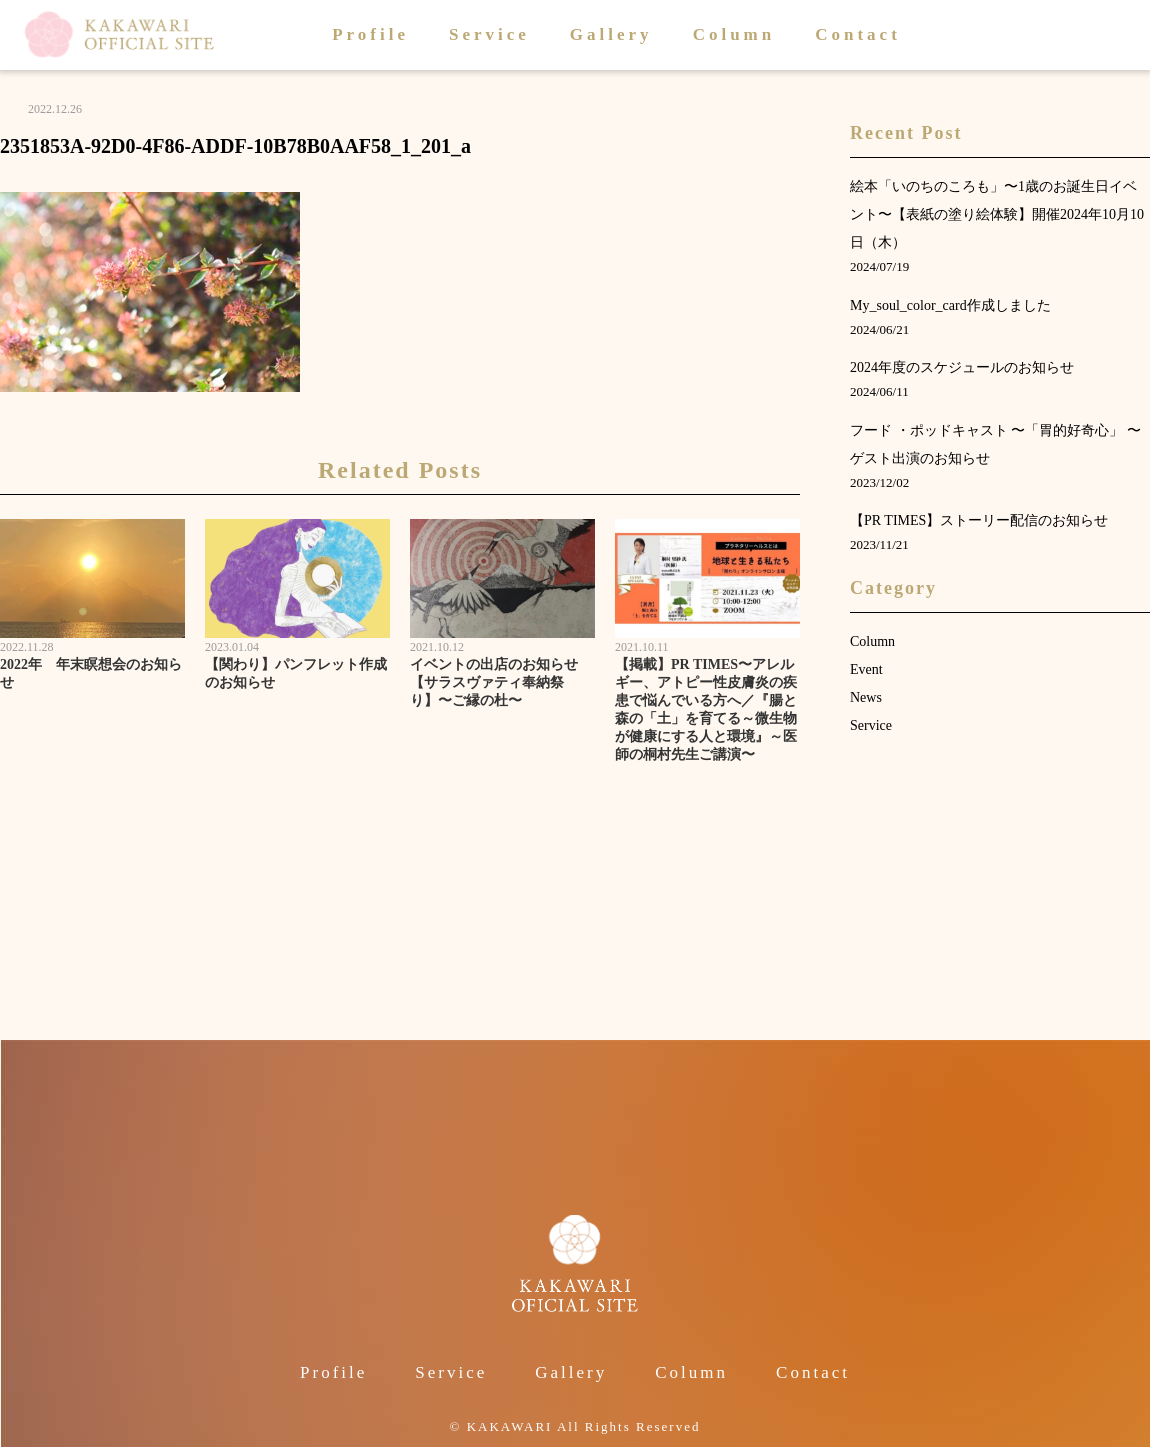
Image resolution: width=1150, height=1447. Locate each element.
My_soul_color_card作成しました (950, 305)
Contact (858, 34)
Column (734, 34)
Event (866, 669)
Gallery (611, 34)
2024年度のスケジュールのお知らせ (962, 367)
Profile (370, 34)
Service (489, 34)
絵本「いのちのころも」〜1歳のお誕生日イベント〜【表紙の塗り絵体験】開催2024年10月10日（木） (997, 214)
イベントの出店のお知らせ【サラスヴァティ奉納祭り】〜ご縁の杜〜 (494, 682)
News (866, 697)
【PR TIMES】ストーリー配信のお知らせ (979, 520)
